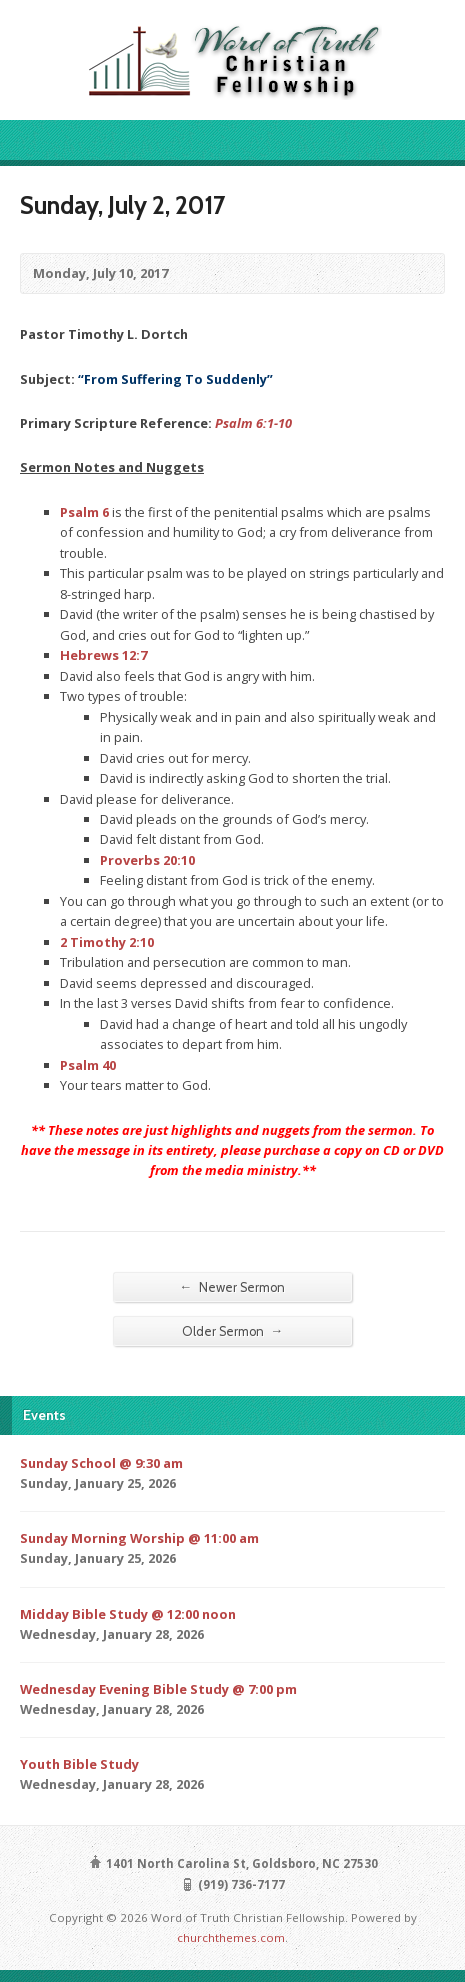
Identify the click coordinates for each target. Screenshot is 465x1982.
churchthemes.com (231, 1937)
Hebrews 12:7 (103, 655)
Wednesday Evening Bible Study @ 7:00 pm (158, 1689)
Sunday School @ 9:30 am (101, 1463)
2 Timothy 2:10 (107, 942)
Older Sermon (233, 1331)
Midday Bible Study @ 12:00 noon (128, 1614)
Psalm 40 (88, 1065)
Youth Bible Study (79, 1764)
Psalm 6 (84, 512)
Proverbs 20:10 (147, 860)
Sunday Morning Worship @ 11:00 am (139, 1538)
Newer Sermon (233, 1287)
